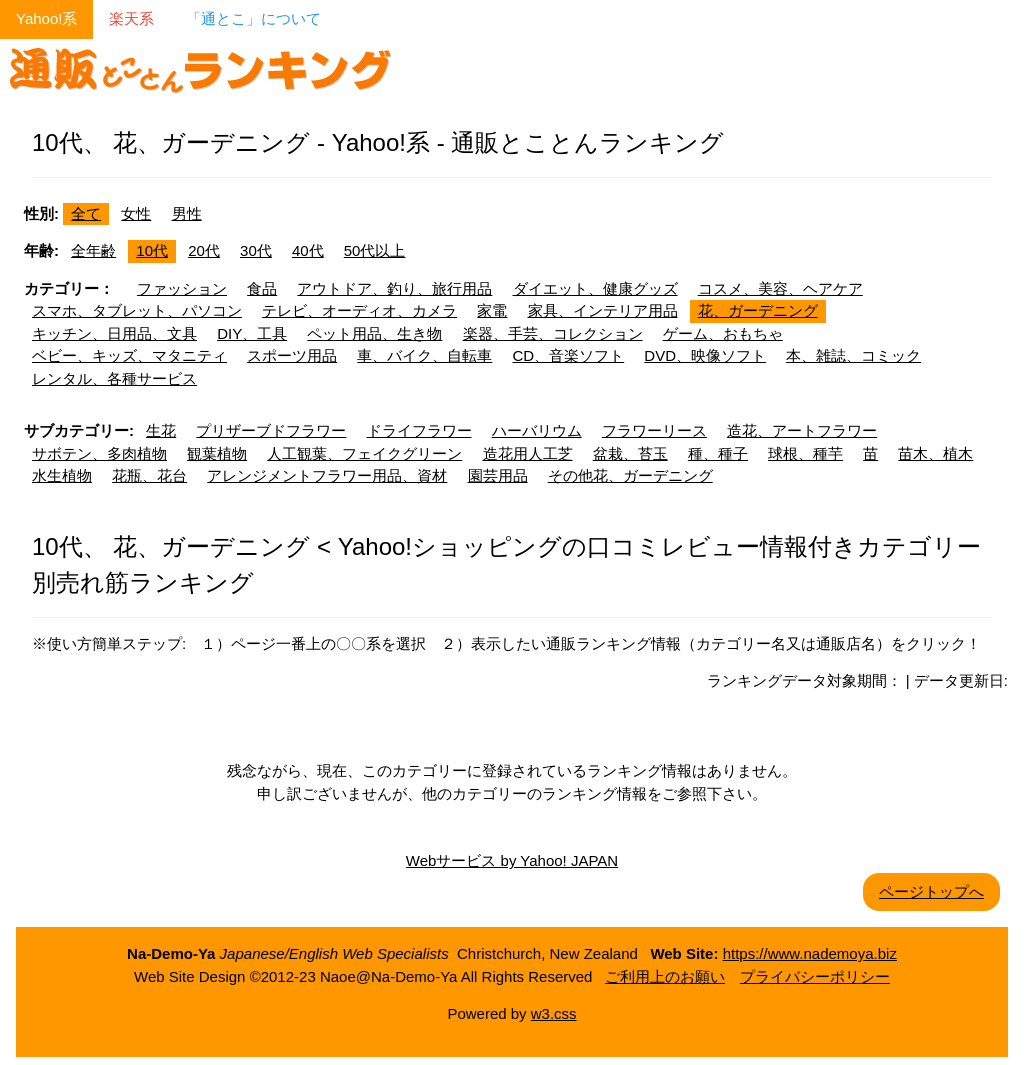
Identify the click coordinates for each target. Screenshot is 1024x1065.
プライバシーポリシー (815, 976)
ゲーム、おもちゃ (723, 333)
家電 (492, 310)
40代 (308, 250)
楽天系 (131, 18)
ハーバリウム (537, 430)
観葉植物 (217, 453)
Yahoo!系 (46, 18)
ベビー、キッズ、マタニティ (129, 355)
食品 (262, 288)
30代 (256, 250)
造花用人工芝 (528, 453)
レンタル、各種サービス (114, 378)
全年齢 (93, 250)
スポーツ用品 (292, 355)
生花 (161, 430)
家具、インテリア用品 (603, 310)
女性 (136, 213)
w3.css (554, 1013)
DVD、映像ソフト (705, 355)
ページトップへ (931, 891)
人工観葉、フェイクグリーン (364, 453)
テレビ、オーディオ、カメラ (359, 310)
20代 (204, 250)
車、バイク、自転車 (424, 355)
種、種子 (718, 453)
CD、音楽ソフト (569, 355)
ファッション (182, 288)
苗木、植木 (935, 453)
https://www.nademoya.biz (810, 953)
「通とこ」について (253, 18)
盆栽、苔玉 (630, 453)
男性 (187, 213)
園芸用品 (498, 475)
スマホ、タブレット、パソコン (137, 310)
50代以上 (375, 250)
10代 (152, 250)
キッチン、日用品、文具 (114, 333)
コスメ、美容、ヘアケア (780, 288)
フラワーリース (654, 430)
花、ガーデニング (758, 310)
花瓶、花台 (149, 475)
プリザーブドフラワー (271, 430)
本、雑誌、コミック (853, 355)
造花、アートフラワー (802, 430)
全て (86, 213)
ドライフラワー (419, 430)
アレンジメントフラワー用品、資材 (327, 475)
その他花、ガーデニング (630, 475)
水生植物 (62, 475)
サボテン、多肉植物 (99, 453)
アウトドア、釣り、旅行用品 (394, 288)
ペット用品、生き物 (374, 333)
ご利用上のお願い (665, 976)
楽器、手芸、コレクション (553, 333)
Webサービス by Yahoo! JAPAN (512, 860)
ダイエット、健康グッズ (595, 288)
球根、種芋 (805, 453)
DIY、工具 (252, 333)
